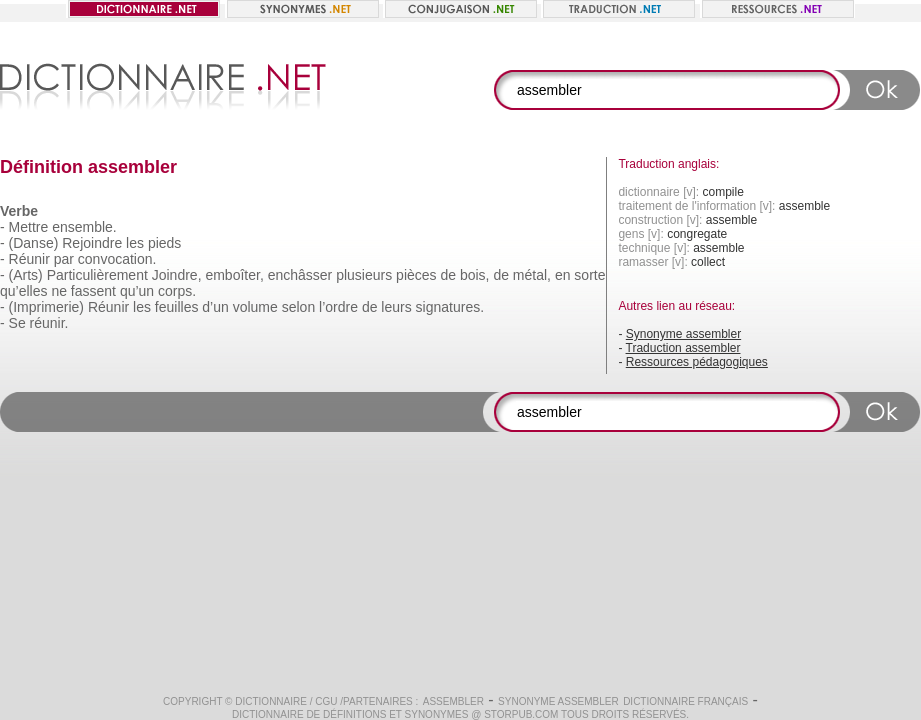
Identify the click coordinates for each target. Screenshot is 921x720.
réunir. (49, 323)
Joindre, (177, 275)
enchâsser (300, 275)
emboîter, (234, 275)
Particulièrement (97, 275)
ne (59, 291)
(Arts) (26, 275)
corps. (177, 291)
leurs (396, 307)
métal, (532, 275)
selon (298, 307)
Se (17, 323)
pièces (416, 275)
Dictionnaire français (685, 701)
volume (255, 307)
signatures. (450, 307)
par (64, 259)
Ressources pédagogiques (697, 362)
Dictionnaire (271, 701)
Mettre (29, 227)
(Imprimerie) (46, 307)
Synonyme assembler (683, 334)
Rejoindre (92, 243)
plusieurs (364, 275)
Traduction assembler (683, 348)
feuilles (177, 307)
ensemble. (84, 227)
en (563, 275)
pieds (164, 243)
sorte (589, 275)
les (135, 243)
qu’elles (23, 291)
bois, (475, 275)
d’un (215, 307)
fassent (93, 291)
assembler (453, 701)
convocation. (117, 259)
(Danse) (34, 243)
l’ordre (338, 307)
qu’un (137, 291)
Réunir (29, 259)
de (448, 275)
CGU (326, 701)
